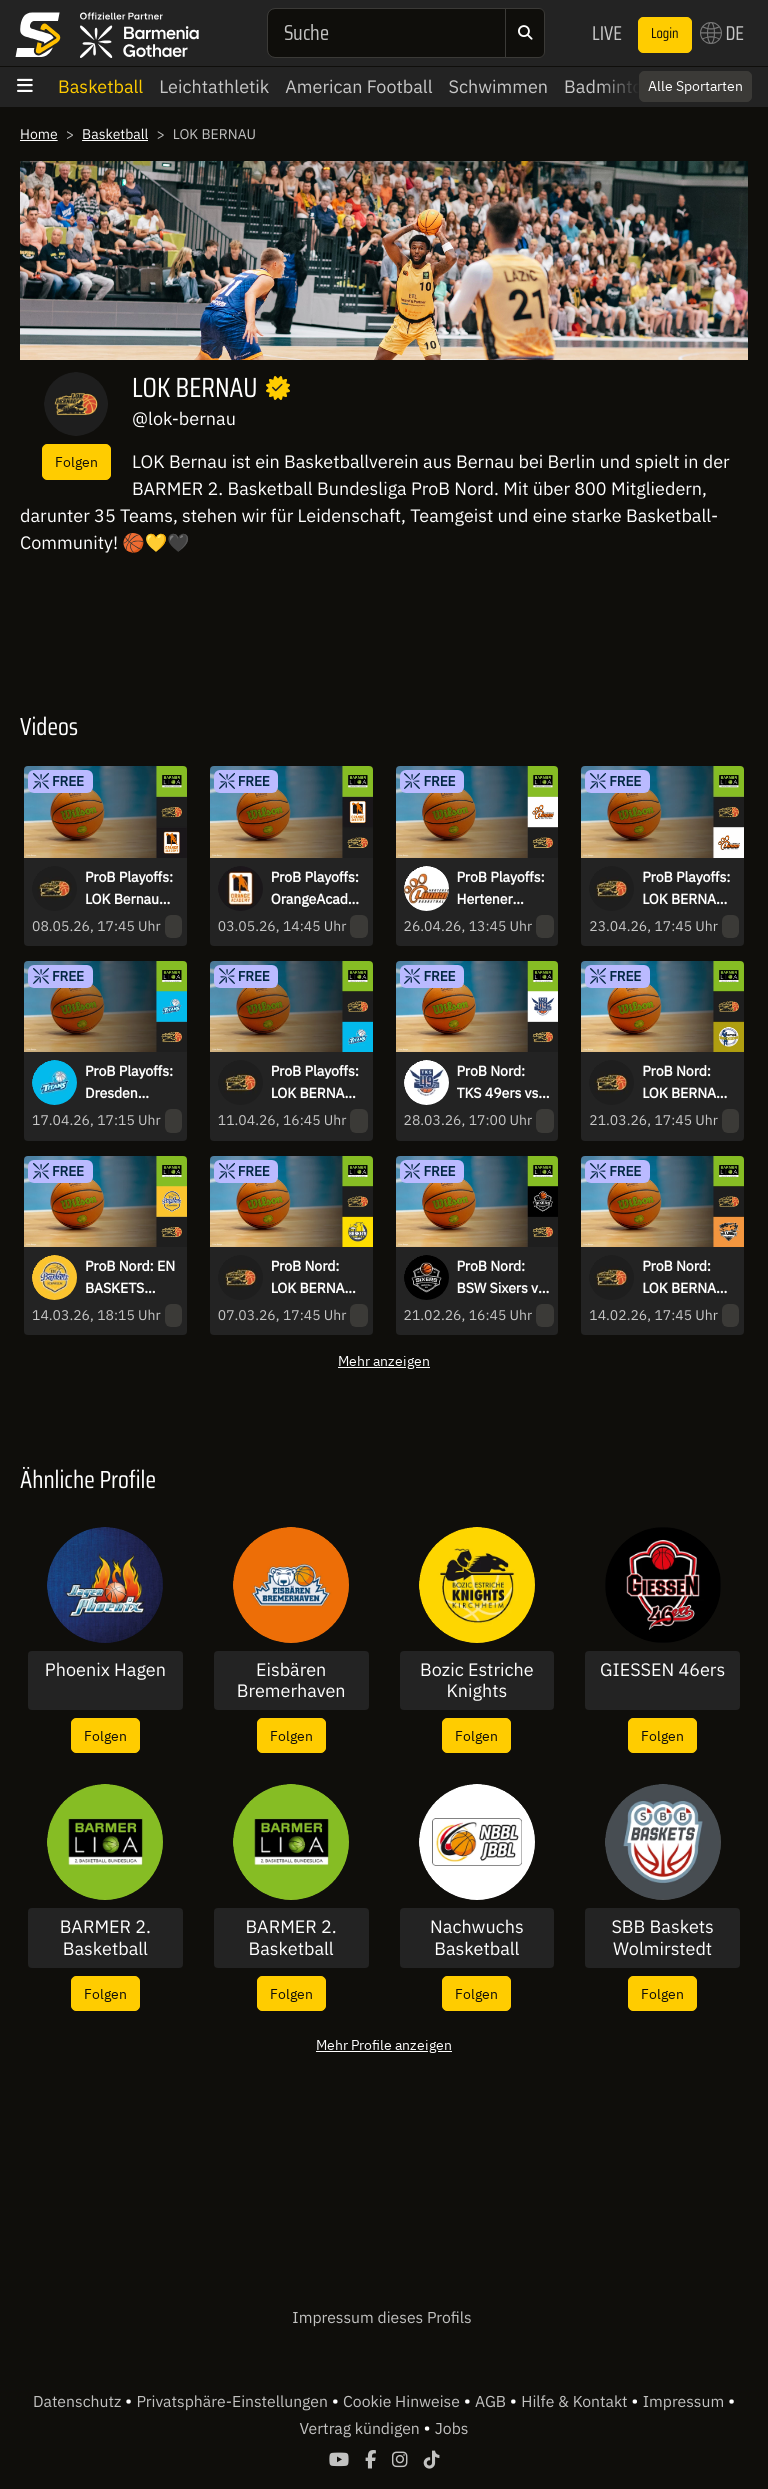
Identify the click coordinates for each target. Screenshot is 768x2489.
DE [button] (722, 33)
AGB (492, 2402)
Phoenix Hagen (105, 1670)
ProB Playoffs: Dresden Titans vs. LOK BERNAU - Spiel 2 (129, 1083)
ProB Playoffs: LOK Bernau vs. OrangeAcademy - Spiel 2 (129, 889)
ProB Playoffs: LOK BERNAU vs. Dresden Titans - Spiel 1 (315, 1083)
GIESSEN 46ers (662, 1670)
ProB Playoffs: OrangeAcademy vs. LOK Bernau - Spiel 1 (315, 889)
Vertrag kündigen (362, 2429)
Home (39, 134)
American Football (358, 86)
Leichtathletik (214, 86)
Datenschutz (79, 2402)
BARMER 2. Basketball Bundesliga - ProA (291, 1937)
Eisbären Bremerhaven (291, 1680)
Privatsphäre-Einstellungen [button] (233, 2402)
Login (665, 34)
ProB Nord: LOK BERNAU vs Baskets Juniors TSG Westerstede (312, 1278)
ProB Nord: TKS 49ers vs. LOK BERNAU (499, 1083)
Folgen (76, 461)
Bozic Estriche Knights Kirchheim (477, 1680)
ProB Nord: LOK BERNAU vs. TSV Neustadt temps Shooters (683, 1083)
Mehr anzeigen (384, 1360)
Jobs (452, 2429)
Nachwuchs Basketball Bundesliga (477, 1937)
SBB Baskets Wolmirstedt (662, 1937)
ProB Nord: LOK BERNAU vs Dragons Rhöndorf (683, 1278)
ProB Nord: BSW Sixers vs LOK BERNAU (501, 1278)
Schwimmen (499, 86)
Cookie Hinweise (403, 2402)
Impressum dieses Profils (381, 2318)
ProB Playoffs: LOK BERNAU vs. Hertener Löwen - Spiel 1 (686, 889)
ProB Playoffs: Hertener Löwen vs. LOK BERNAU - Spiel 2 (502, 889)
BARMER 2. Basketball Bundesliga (105, 1937)
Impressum (685, 2402)
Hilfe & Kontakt (576, 2402)
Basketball (100, 86)
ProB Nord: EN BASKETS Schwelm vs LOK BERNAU (130, 1278)
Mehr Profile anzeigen (384, 2044)
